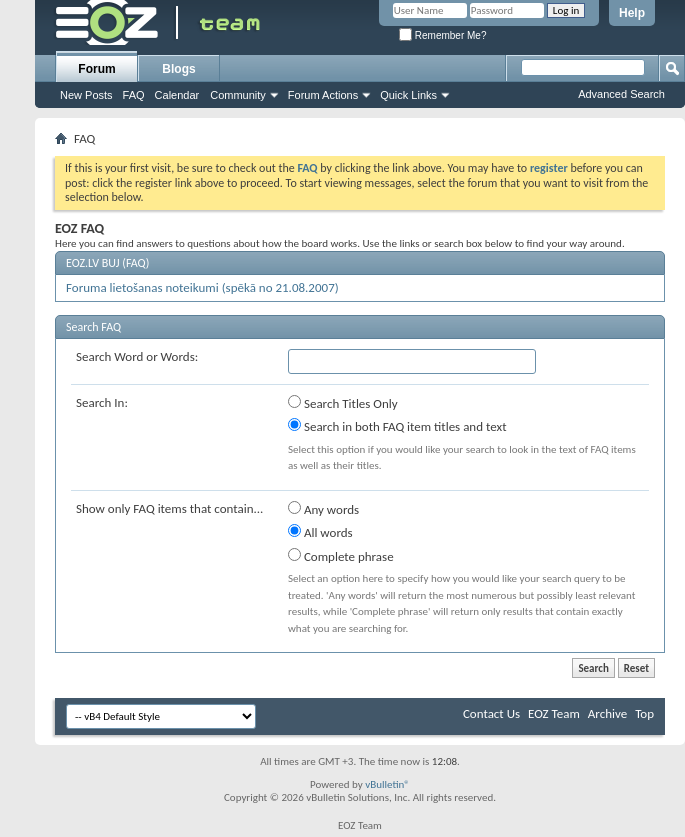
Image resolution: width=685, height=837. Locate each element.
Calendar (177, 95)
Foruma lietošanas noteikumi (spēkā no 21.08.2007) (202, 287)
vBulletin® (387, 784)
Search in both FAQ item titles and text (397, 426)
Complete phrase (341, 556)
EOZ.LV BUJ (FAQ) (107, 263)
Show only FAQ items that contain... (169, 508)
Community (238, 95)
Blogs (178, 69)
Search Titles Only (343, 403)
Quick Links (408, 95)
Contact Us (491, 713)
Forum (96, 69)
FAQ (134, 95)
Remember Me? (442, 35)
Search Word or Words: (137, 356)
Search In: (102, 402)
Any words (323, 509)
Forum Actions (323, 95)
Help (632, 13)
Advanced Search (621, 94)
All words (320, 532)
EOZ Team (554, 713)
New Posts (86, 95)
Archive (607, 713)
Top (644, 713)
